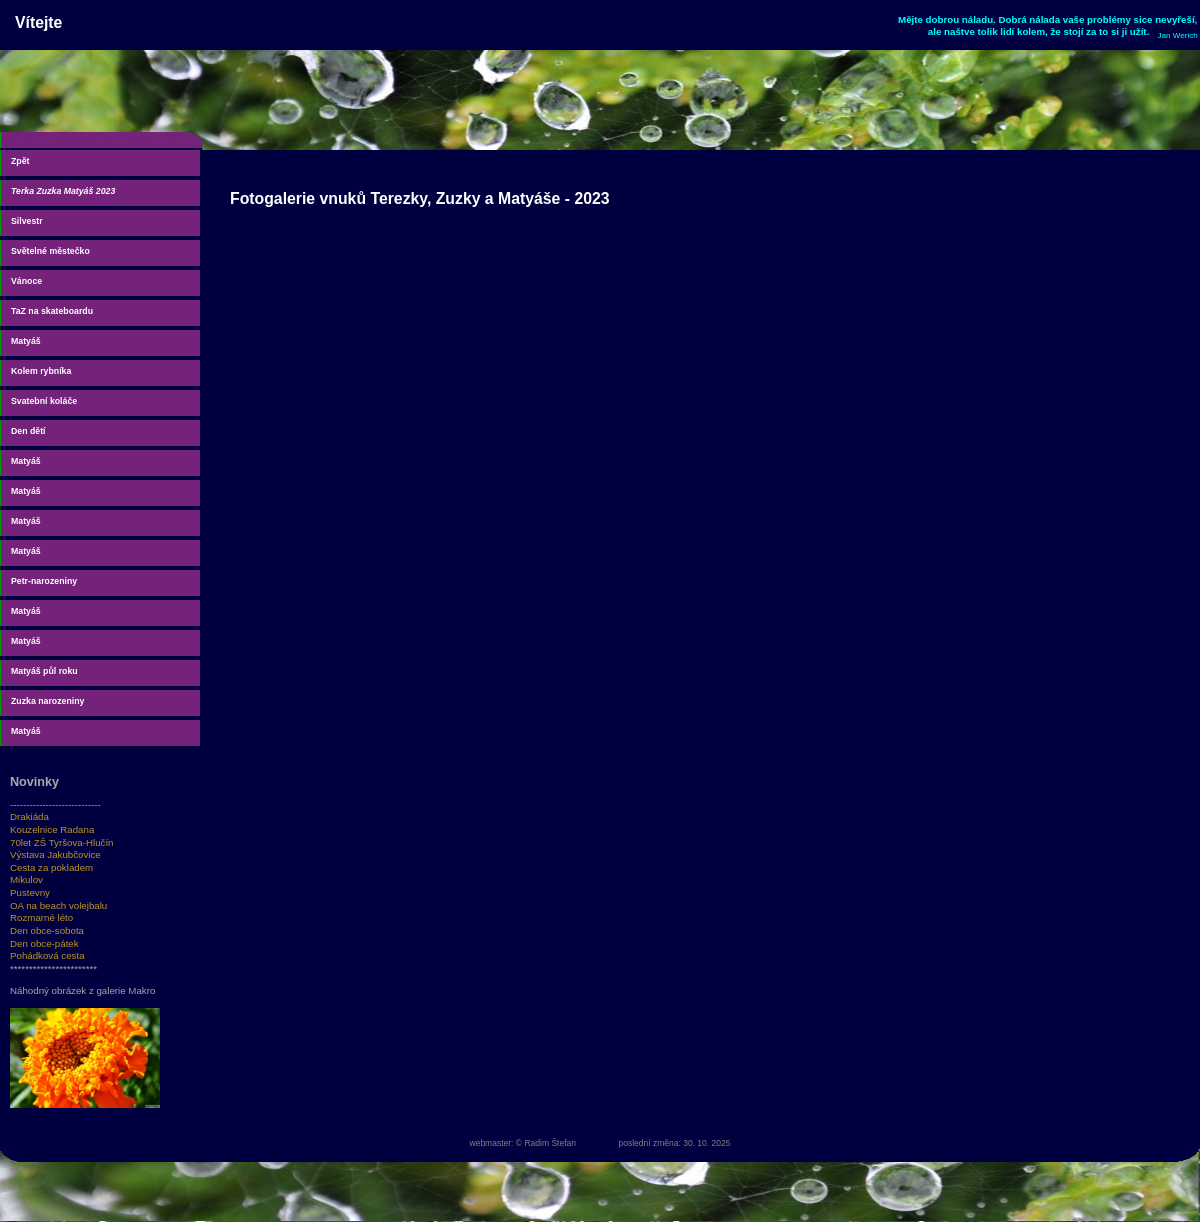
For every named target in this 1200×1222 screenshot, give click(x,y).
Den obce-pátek (44, 943)
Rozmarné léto (41, 917)
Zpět (20, 161)
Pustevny (30, 892)
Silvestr (27, 221)
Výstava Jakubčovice (55, 854)
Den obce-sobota (47, 930)
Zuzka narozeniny (47, 701)
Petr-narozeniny (44, 581)
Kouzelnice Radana (52, 829)
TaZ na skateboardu (52, 311)
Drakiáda (29, 816)
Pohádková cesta (47, 955)
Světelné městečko (50, 251)
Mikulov (26, 879)
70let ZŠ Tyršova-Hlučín (62, 842)
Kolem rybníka (41, 371)
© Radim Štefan (546, 1143)
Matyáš (26, 341)
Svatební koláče (44, 401)
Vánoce (26, 281)
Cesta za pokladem (51, 867)
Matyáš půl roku (44, 671)
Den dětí (28, 431)
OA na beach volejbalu (58, 905)
